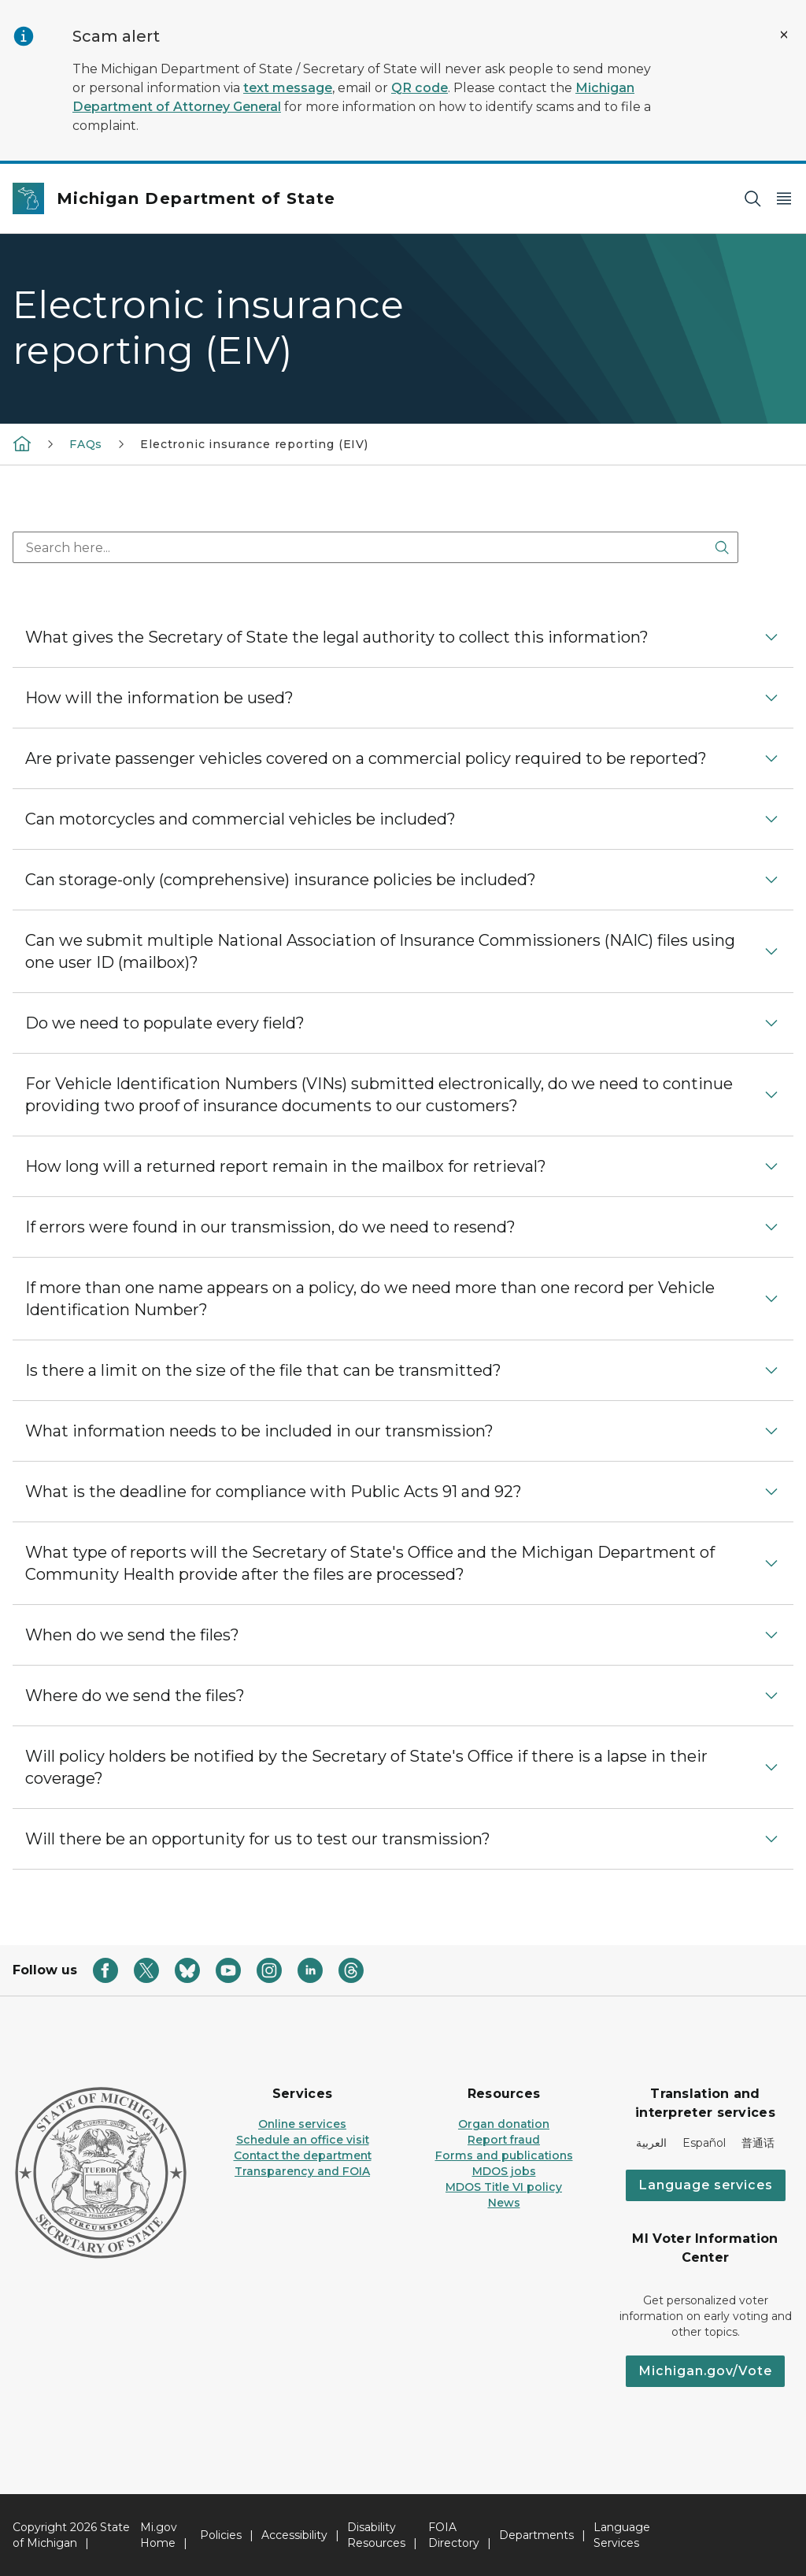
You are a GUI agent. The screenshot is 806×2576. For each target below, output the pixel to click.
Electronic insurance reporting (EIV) (254, 444)
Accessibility (294, 2535)
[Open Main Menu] (784, 199)
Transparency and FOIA (302, 2171)
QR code (419, 87)
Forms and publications (504, 2155)
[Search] (752, 199)
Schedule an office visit (302, 2140)
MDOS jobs (504, 2171)
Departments (536, 2535)
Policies (221, 2535)
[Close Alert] (784, 34)
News (504, 2203)
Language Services (621, 2535)
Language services (705, 2185)
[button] (403, 637)
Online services (302, 2124)
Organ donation (503, 2124)
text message (287, 87)
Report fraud (504, 2140)
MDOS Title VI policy (504, 2187)
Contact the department (303, 2155)
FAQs (85, 444)
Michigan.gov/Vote (705, 2370)
